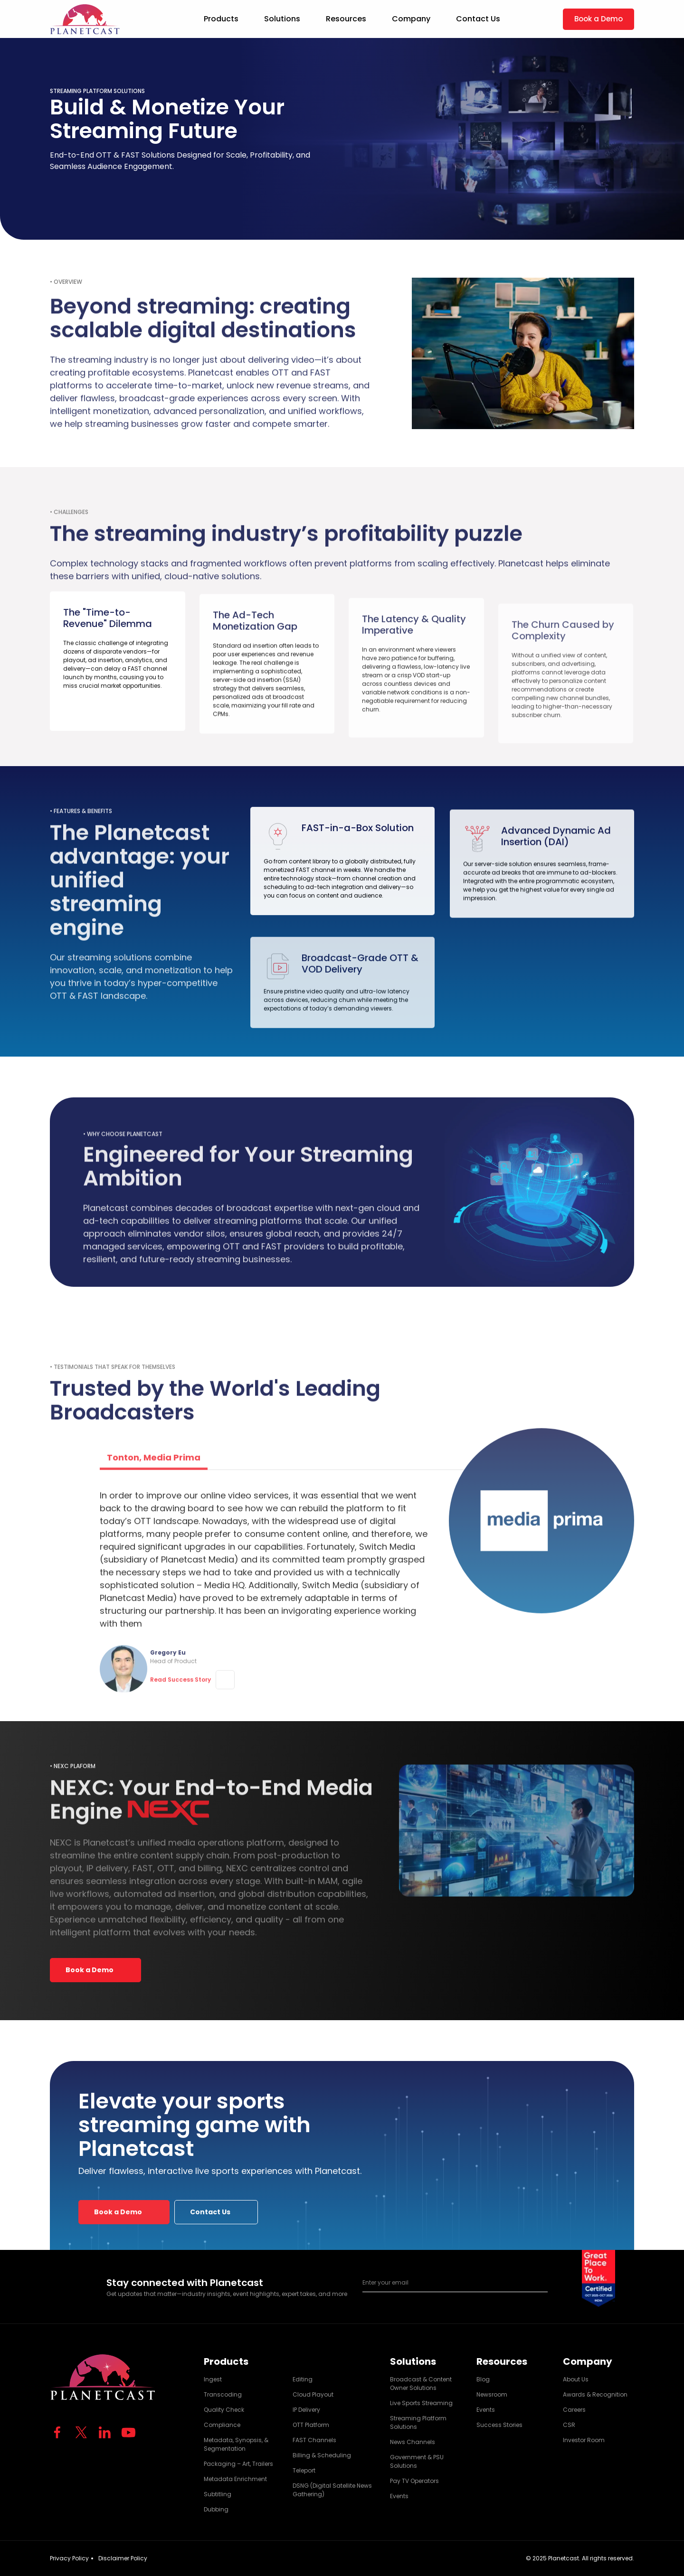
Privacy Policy (69, 2558)
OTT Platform (311, 2425)
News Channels (412, 2442)
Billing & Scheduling (322, 2455)
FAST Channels (314, 2440)
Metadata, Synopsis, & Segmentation (236, 2444)
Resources (346, 18)
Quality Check (224, 2410)
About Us (576, 2379)
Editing (303, 2379)
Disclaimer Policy (122, 2558)
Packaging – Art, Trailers (238, 2464)
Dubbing (216, 2509)
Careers (574, 2410)
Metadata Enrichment (235, 2479)
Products (221, 18)
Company (411, 18)
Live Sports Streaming (421, 2403)
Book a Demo (598, 19)
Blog (483, 2379)
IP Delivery (306, 2410)
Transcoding (223, 2394)
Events (399, 2496)
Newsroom (491, 2394)
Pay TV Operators (414, 2481)
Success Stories (499, 2425)
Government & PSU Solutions (417, 2461)
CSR (569, 2425)
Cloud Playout (313, 2394)
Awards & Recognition (595, 2394)
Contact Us (478, 18)
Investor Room (584, 2440)
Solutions (282, 18)
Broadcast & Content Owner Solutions (421, 2383)
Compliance (222, 2425)
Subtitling (217, 2494)
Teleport (304, 2470)
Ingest (213, 2379)
